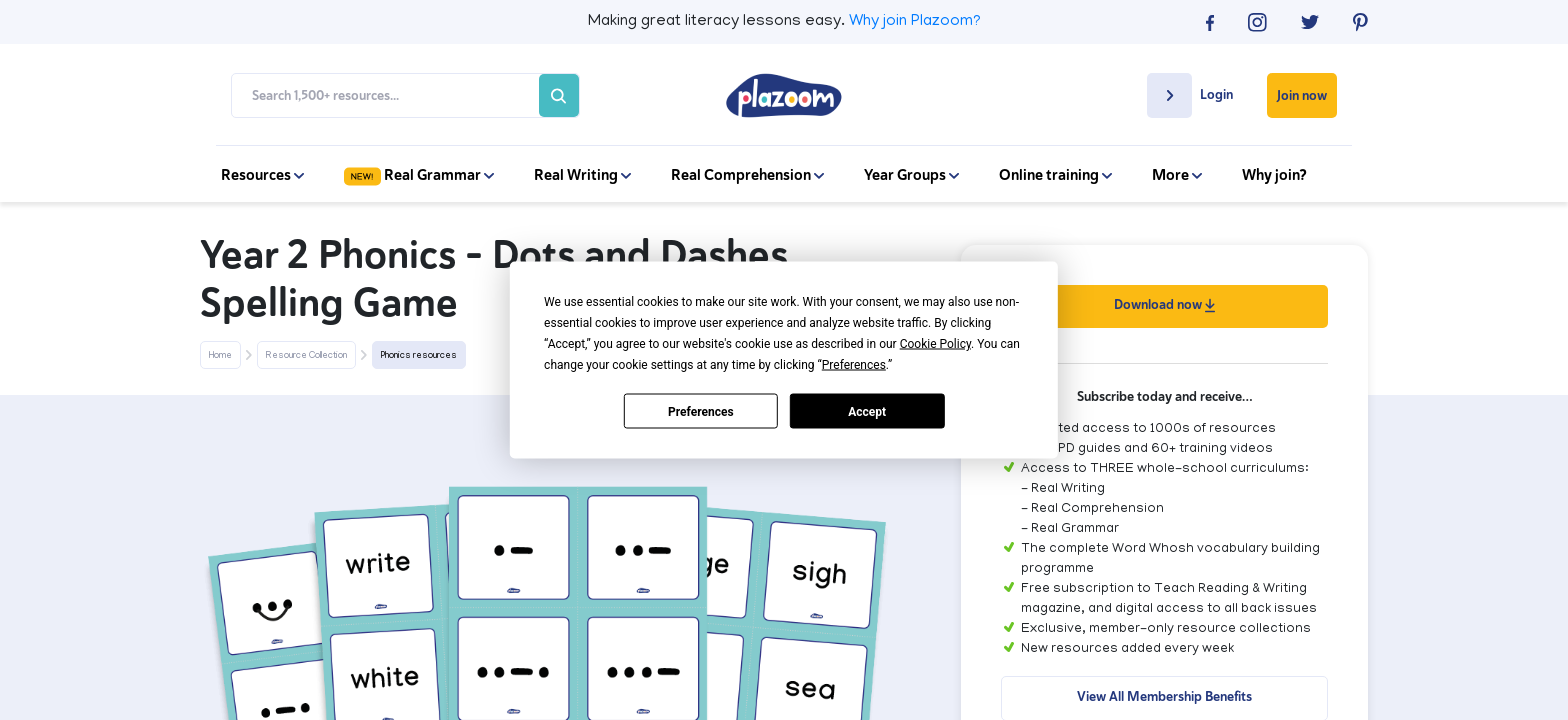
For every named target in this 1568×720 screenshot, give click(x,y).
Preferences (701, 411)
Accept (867, 411)
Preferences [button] (854, 365)
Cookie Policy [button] (935, 344)
